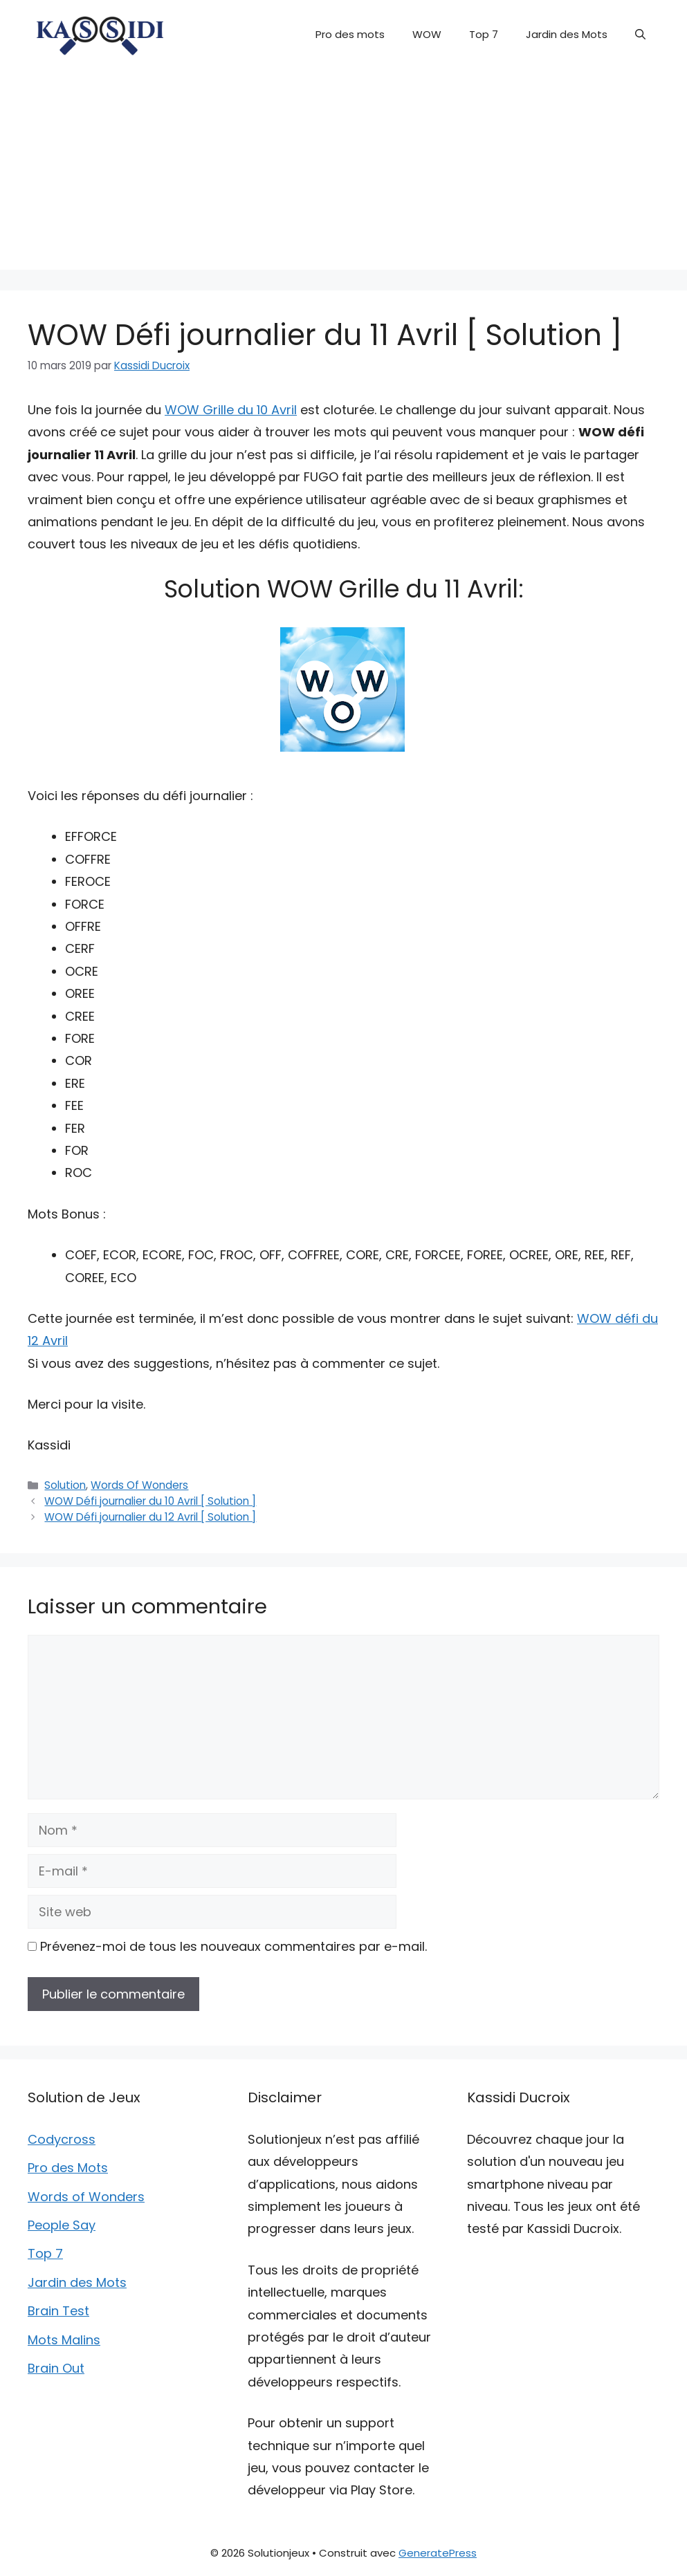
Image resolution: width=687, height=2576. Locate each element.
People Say (61, 2225)
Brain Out (56, 2368)
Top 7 (483, 34)
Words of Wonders (86, 2196)
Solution (65, 1485)
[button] (640, 34)
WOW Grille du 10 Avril (231, 409)
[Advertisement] (343, 173)
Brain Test (58, 2310)
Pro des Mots (68, 2167)
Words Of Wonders (139, 1485)
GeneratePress (438, 2553)
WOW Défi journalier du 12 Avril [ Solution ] (150, 1517)
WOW (426, 34)
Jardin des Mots (566, 34)
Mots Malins (64, 2339)
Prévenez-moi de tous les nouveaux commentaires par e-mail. (233, 1946)
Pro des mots (350, 34)
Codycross (61, 2139)
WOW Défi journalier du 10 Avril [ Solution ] (150, 1501)
